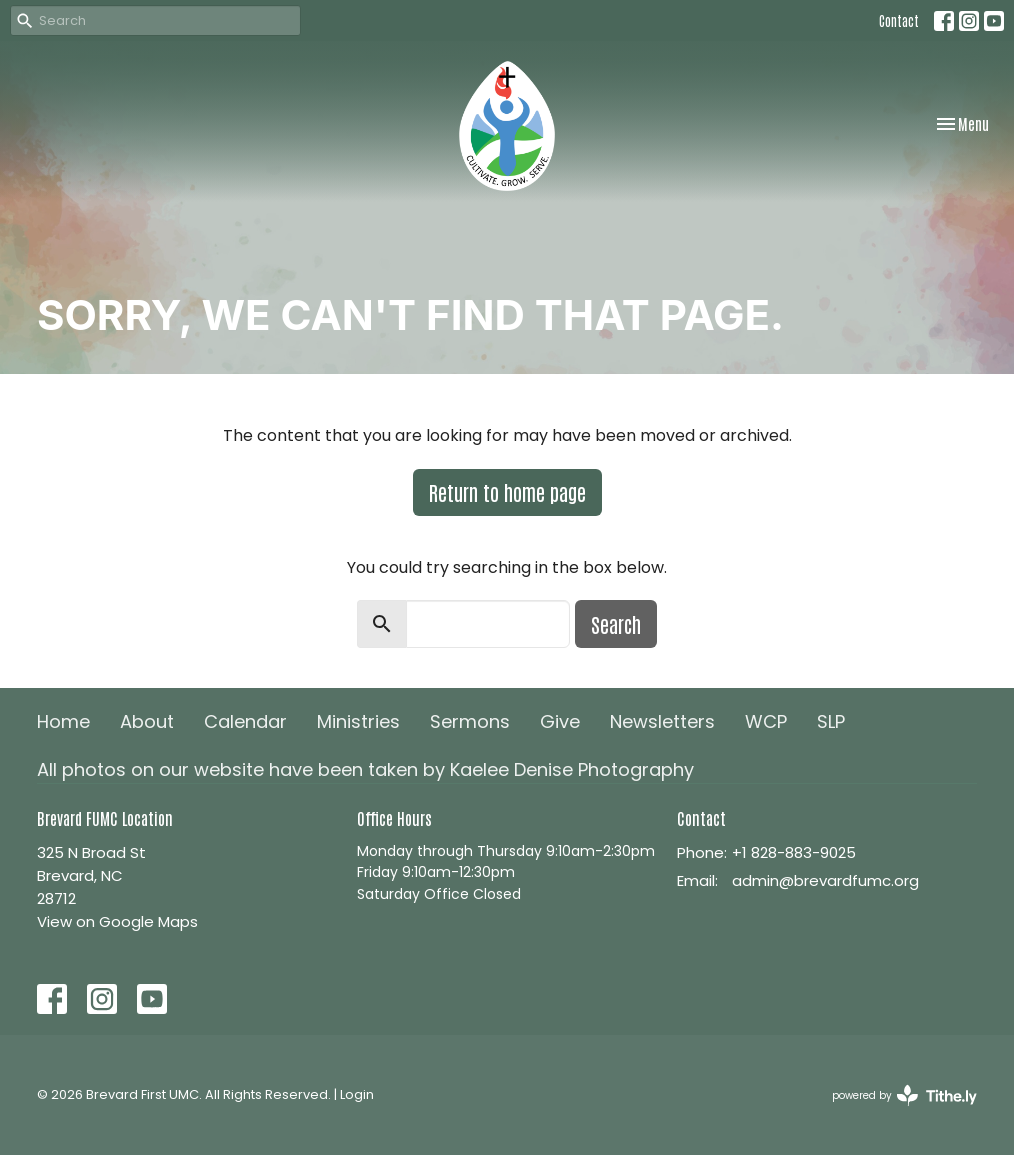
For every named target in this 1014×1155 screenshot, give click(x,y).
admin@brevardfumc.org (825, 880)
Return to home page (507, 492)
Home (63, 721)
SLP (831, 721)
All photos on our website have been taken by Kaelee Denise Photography (365, 769)
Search (616, 624)
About (147, 721)
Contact (899, 20)
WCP (766, 721)
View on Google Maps (117, 921)
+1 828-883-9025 (794, 852)
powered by (904, 1095)
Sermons (470, 721)
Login (357, 1094)
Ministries (358, 721)
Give (560, 721)
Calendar (245, 721)
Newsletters (662, 721)
